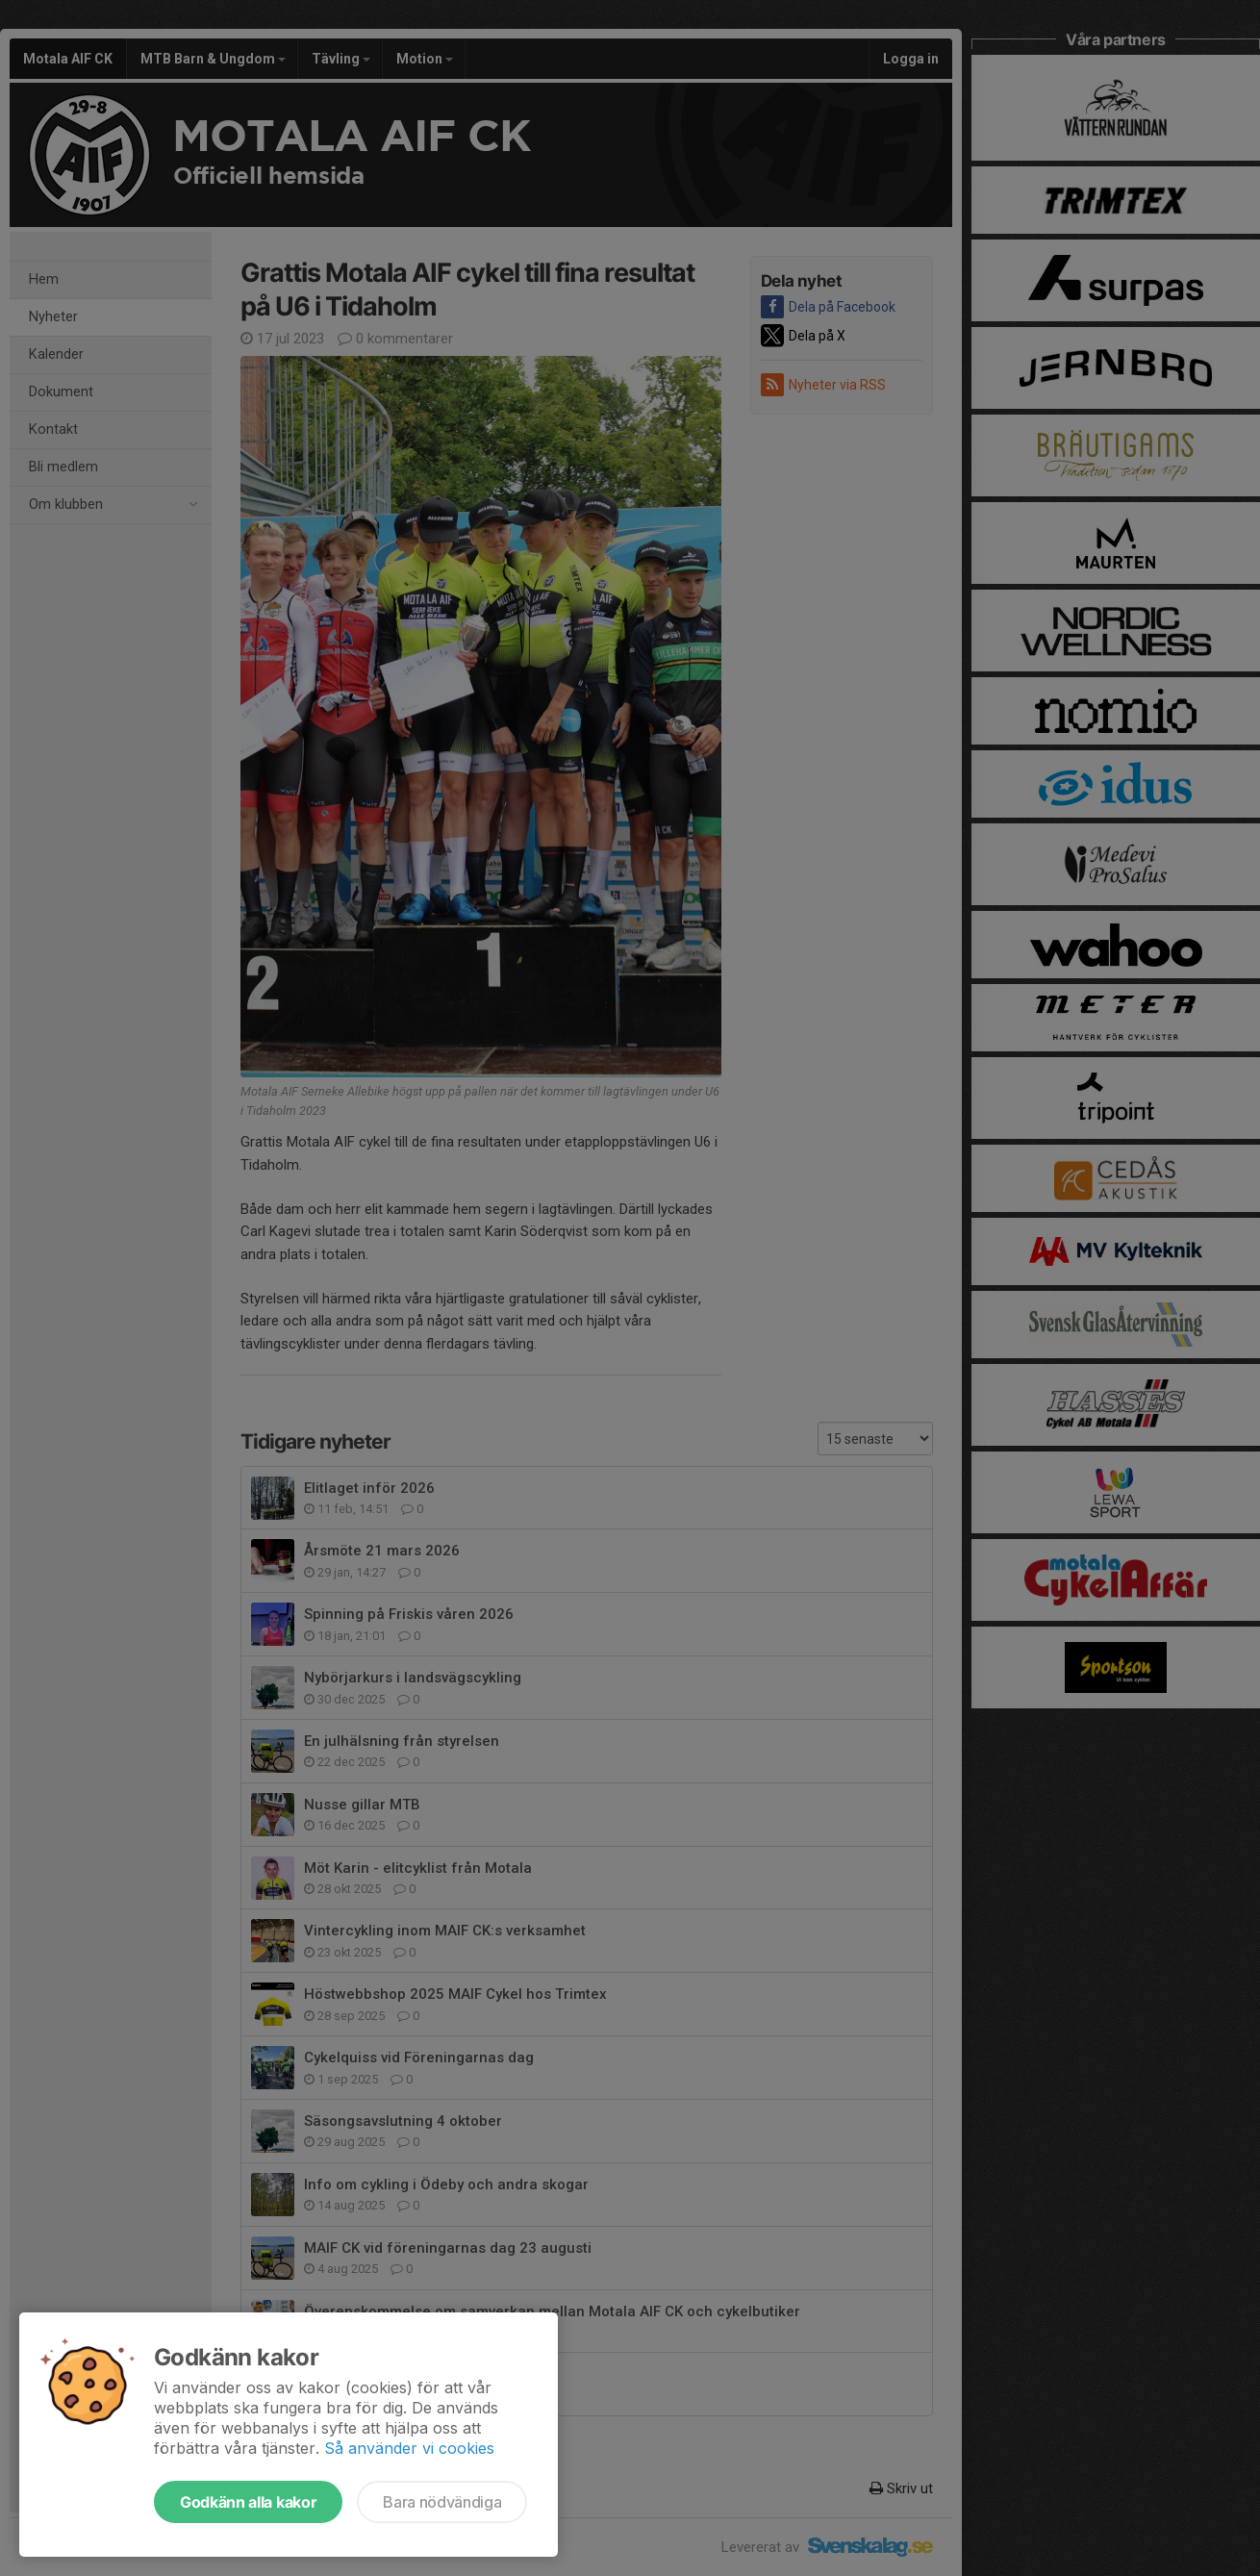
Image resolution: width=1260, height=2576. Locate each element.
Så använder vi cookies (409, 2448)
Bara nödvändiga (442, 2502)
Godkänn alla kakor (248, 2502)
